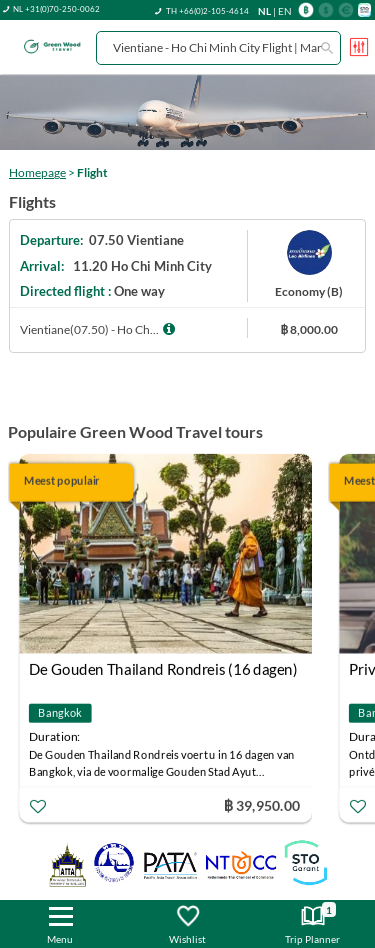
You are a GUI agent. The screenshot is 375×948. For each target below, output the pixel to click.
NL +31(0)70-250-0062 (56, 9)
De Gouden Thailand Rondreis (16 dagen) (163, 669)
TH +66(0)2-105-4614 (207, 11)
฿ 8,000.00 (309, 329)
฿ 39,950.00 (262, 804)
